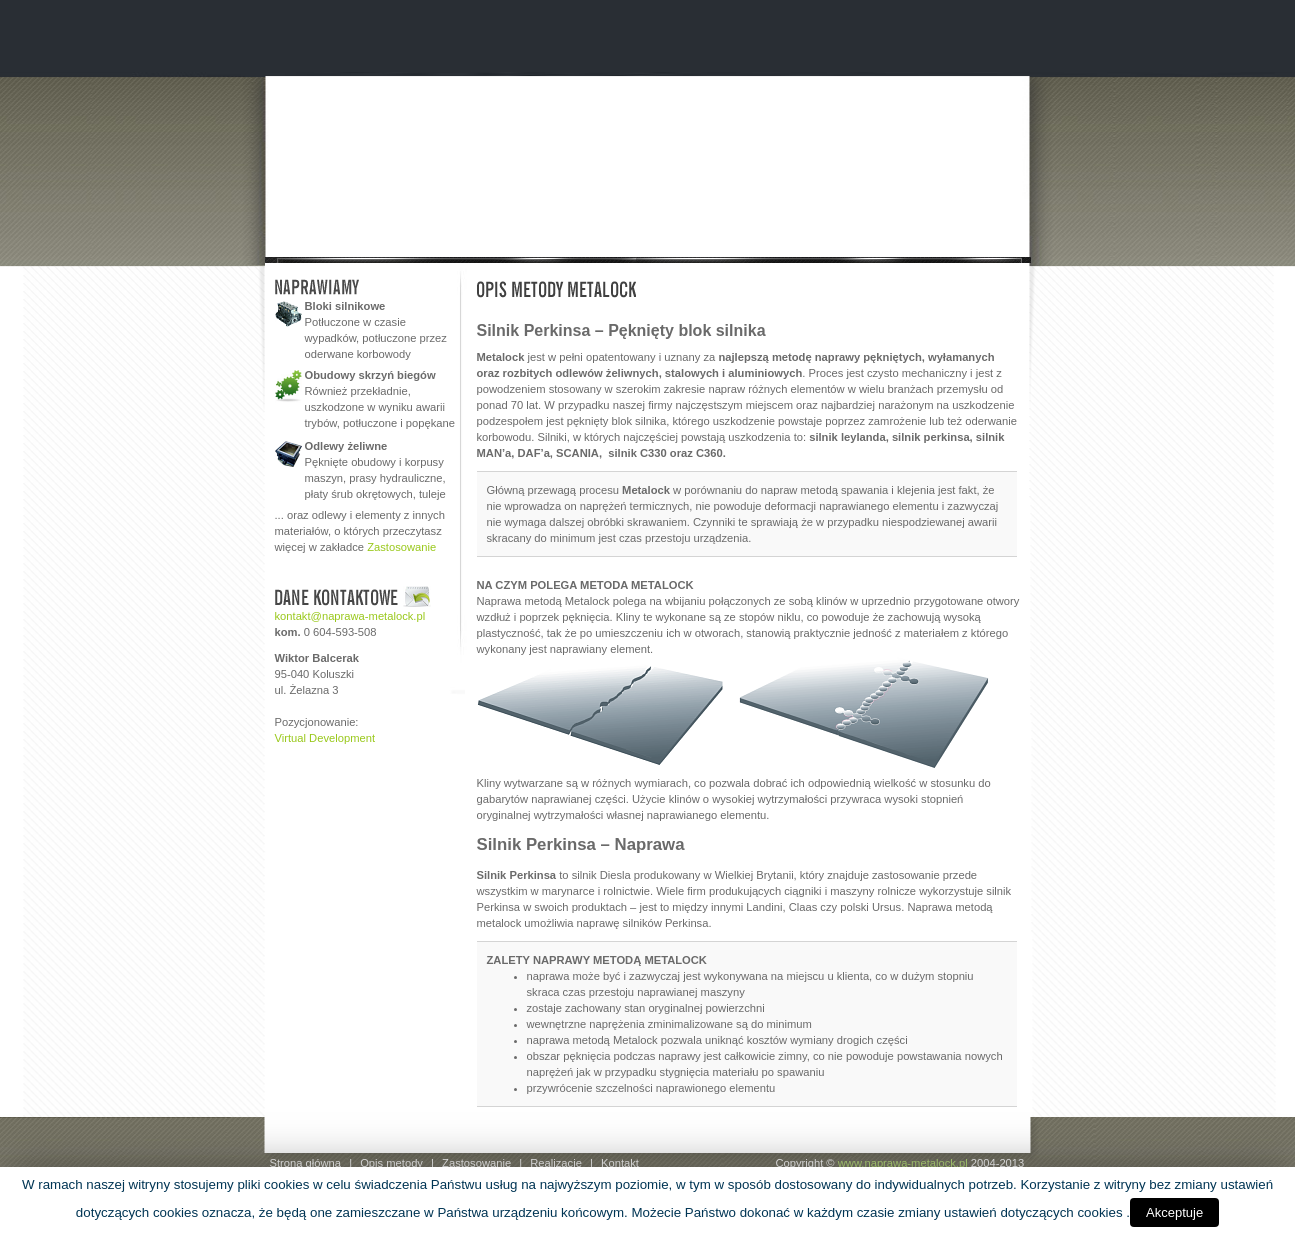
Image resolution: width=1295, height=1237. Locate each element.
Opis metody (391, 1163)
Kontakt (620, 1163)
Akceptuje (1174, 1212)
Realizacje (556, 1163)
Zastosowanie (401, 547)
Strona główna (306, 1163)
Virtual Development (325, 738)
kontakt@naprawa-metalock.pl (350, 616)
